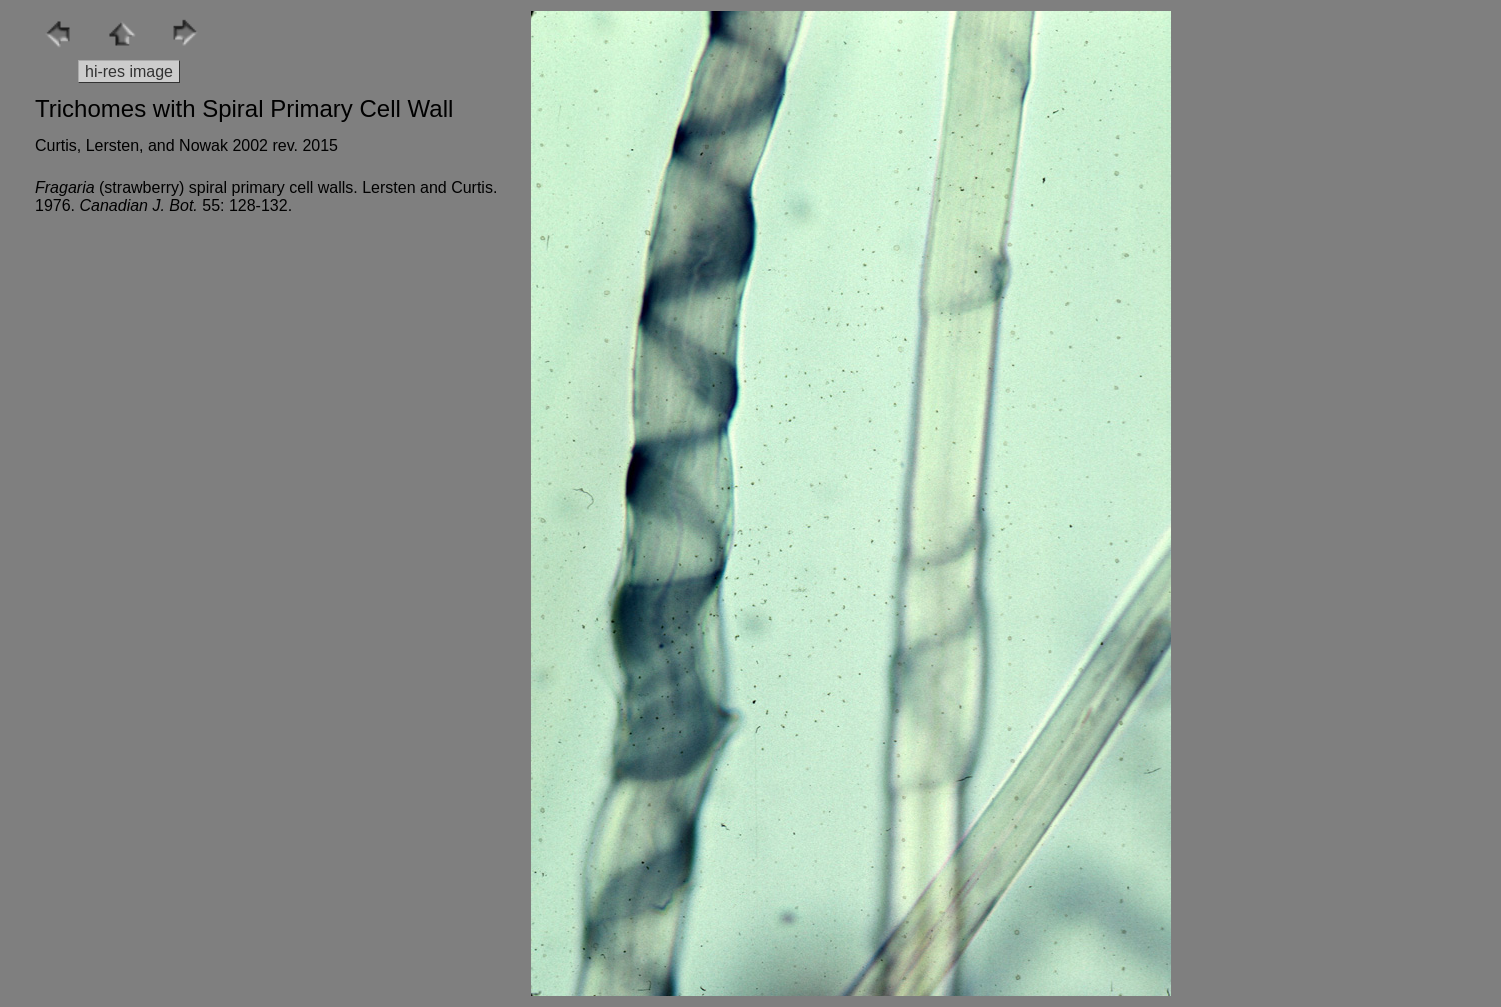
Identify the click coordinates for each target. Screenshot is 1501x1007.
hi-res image (129, 71)
